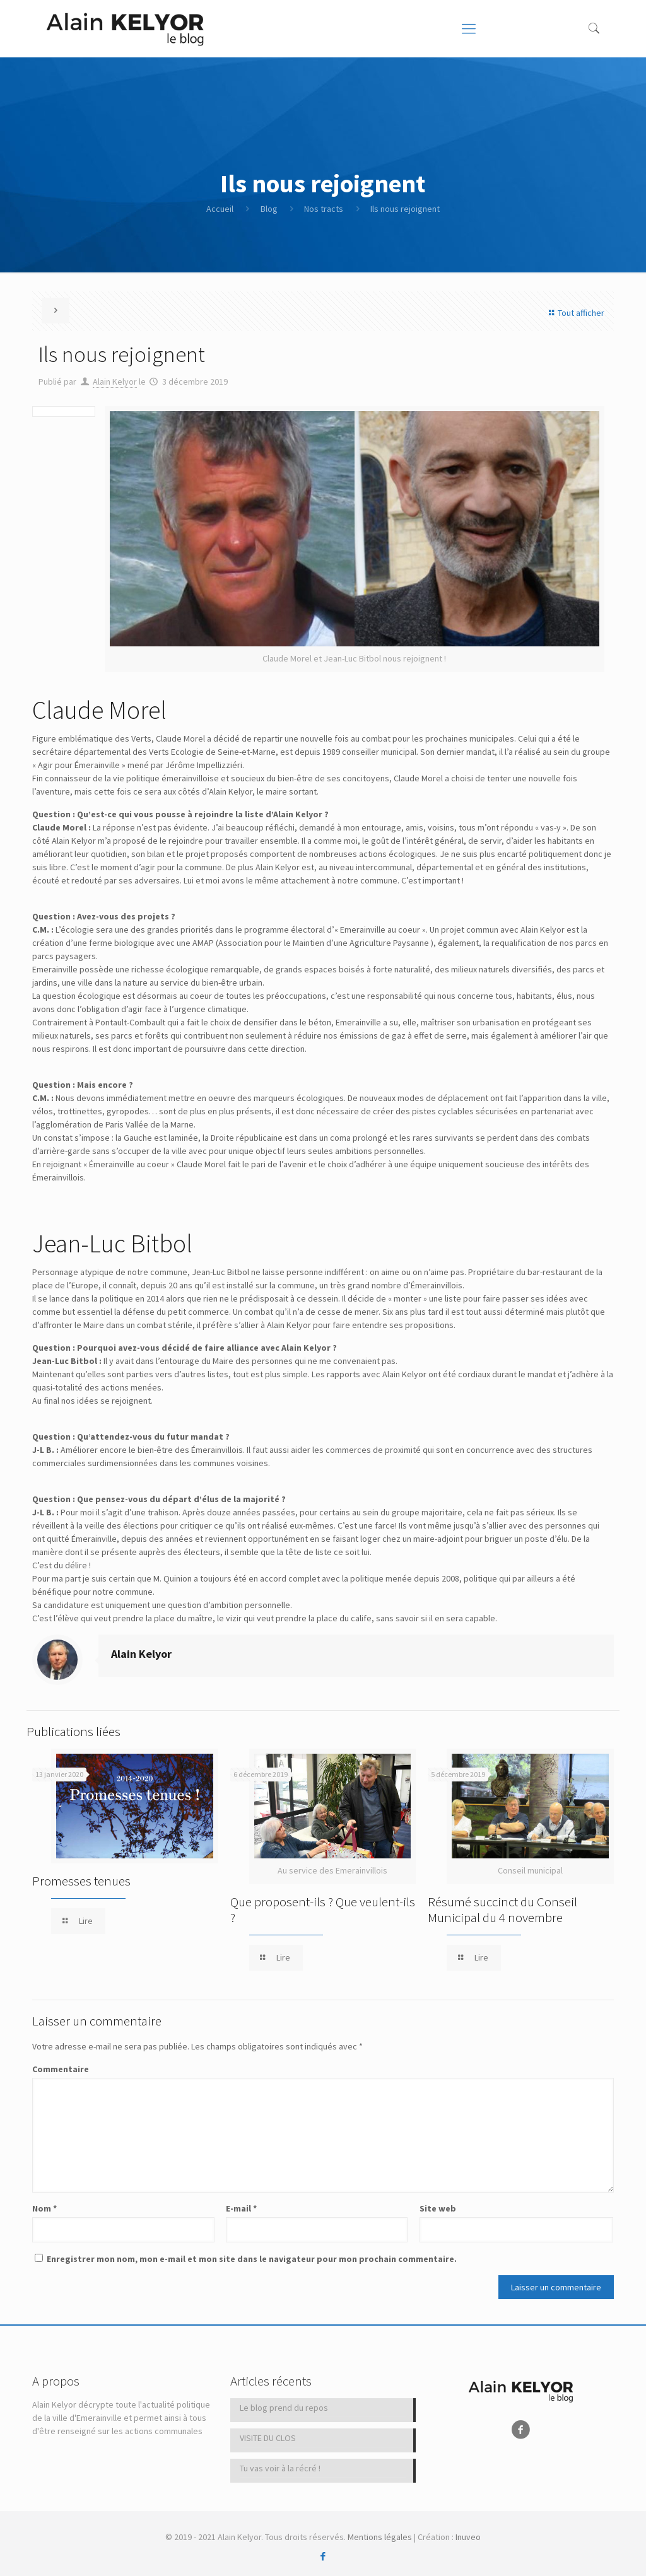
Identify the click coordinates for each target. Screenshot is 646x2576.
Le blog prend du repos (284, 2407)
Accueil (219, 208)
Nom (44, 2208)
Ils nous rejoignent (405, 208)
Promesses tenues (81, 1880)
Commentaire (60, 2069)
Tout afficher (574, 312)
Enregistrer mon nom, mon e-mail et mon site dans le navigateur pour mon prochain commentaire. (252, 2258)
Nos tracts (323, 208)
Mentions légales (380, 2537)
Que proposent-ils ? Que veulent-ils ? (322, 1909)
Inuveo (468, 2537)
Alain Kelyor (115, 381)
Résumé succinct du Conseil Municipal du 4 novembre (502, 1909)
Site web (438, 2208)
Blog (269, 208)
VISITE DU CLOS (268, 2438)
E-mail (241, 2208)
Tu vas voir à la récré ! (280, 2468)
